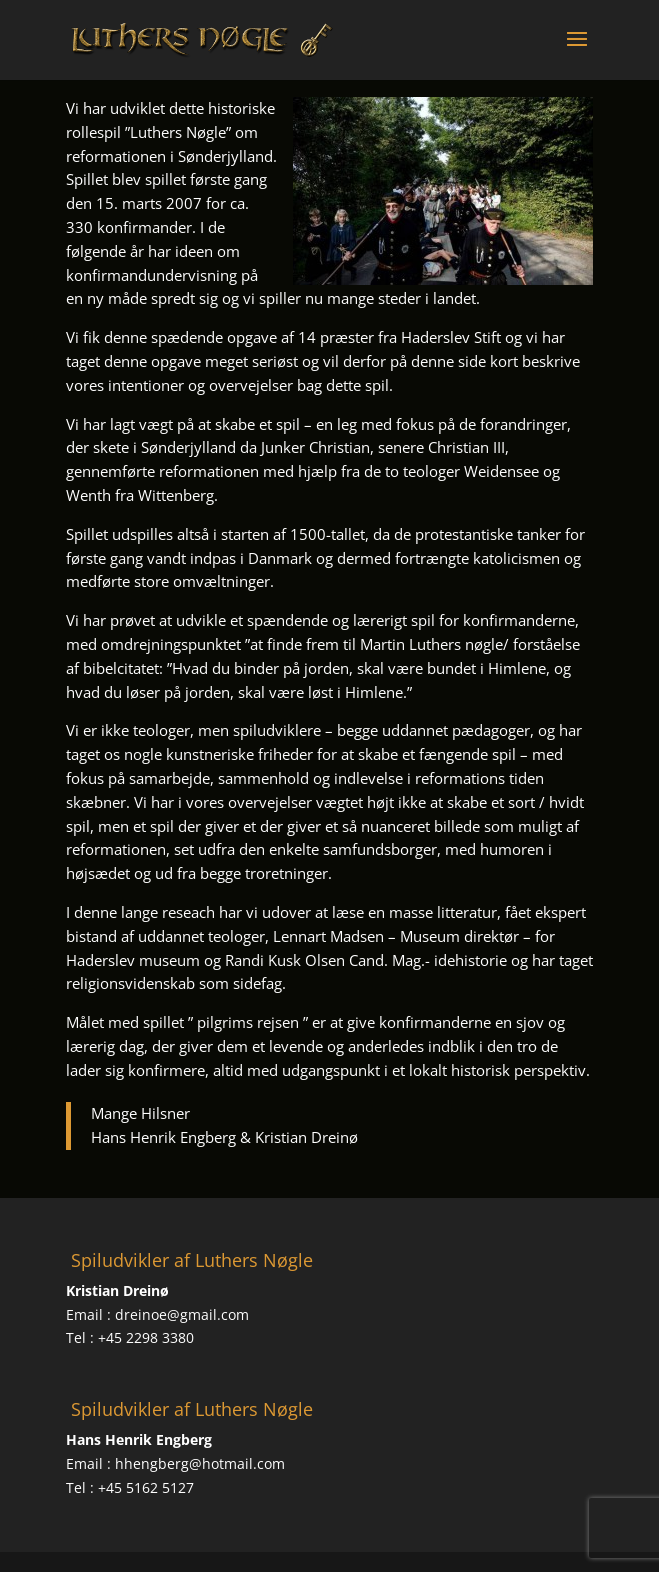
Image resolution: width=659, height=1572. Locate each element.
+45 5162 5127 (146, 1487)
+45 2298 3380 (146, 1337)
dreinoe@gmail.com (182, 1314)
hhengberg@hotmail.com (200, 1463)
